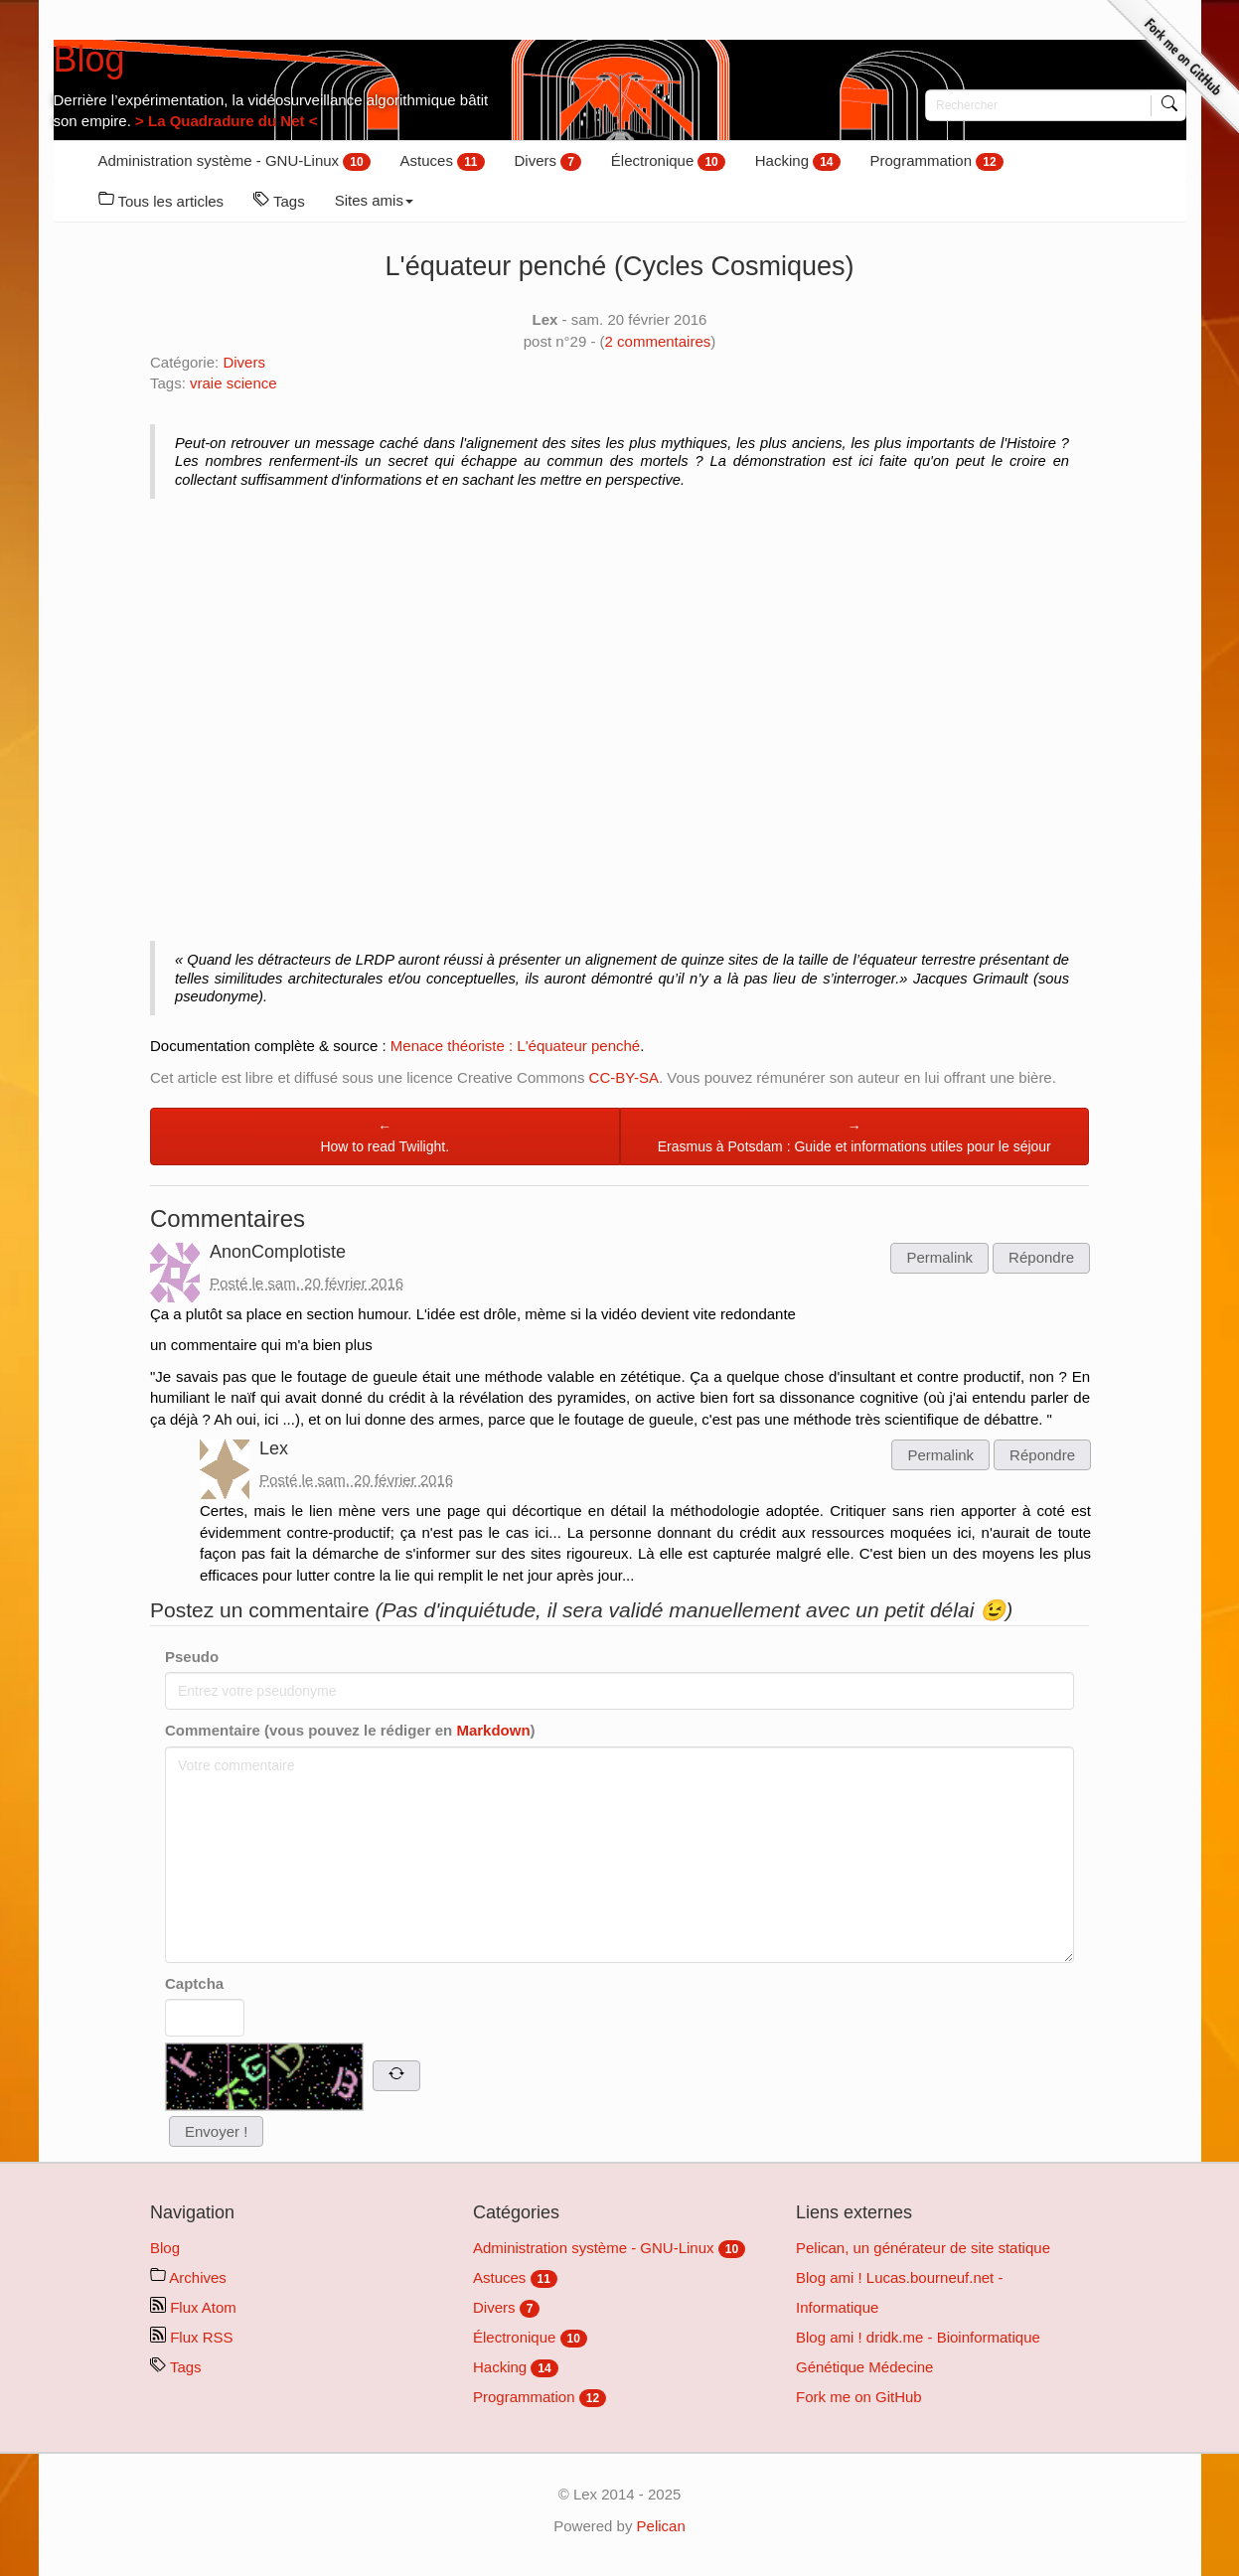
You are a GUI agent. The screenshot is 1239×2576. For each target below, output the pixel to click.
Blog (89, 59)
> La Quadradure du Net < (224, 120)
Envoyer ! (216, 2131)
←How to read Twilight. (384, 1136)
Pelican (661, 2525)
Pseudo (192, 1656)
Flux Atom (193, 2307)
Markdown (493, 1730)
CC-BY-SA (624, 1077)
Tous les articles (161, 200)
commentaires (658, 341)
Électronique (668, 161)
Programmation (937, 161)
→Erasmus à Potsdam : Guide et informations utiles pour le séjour (854, 1136)
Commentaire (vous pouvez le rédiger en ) (350, 1730)
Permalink (939, 1257)
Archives (188, 2277)
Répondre (1041, 1257)
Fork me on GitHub (859, 2396)
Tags (279, 200)
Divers (548, 161)
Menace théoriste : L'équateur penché (515, 1045)
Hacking (798, 161)
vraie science (233, 383)
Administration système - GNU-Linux (234, 161)
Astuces (442, 161)
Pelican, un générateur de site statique (923, 2247)
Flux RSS (191, 2337)
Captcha (194, 1983)
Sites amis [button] (374, 200)
